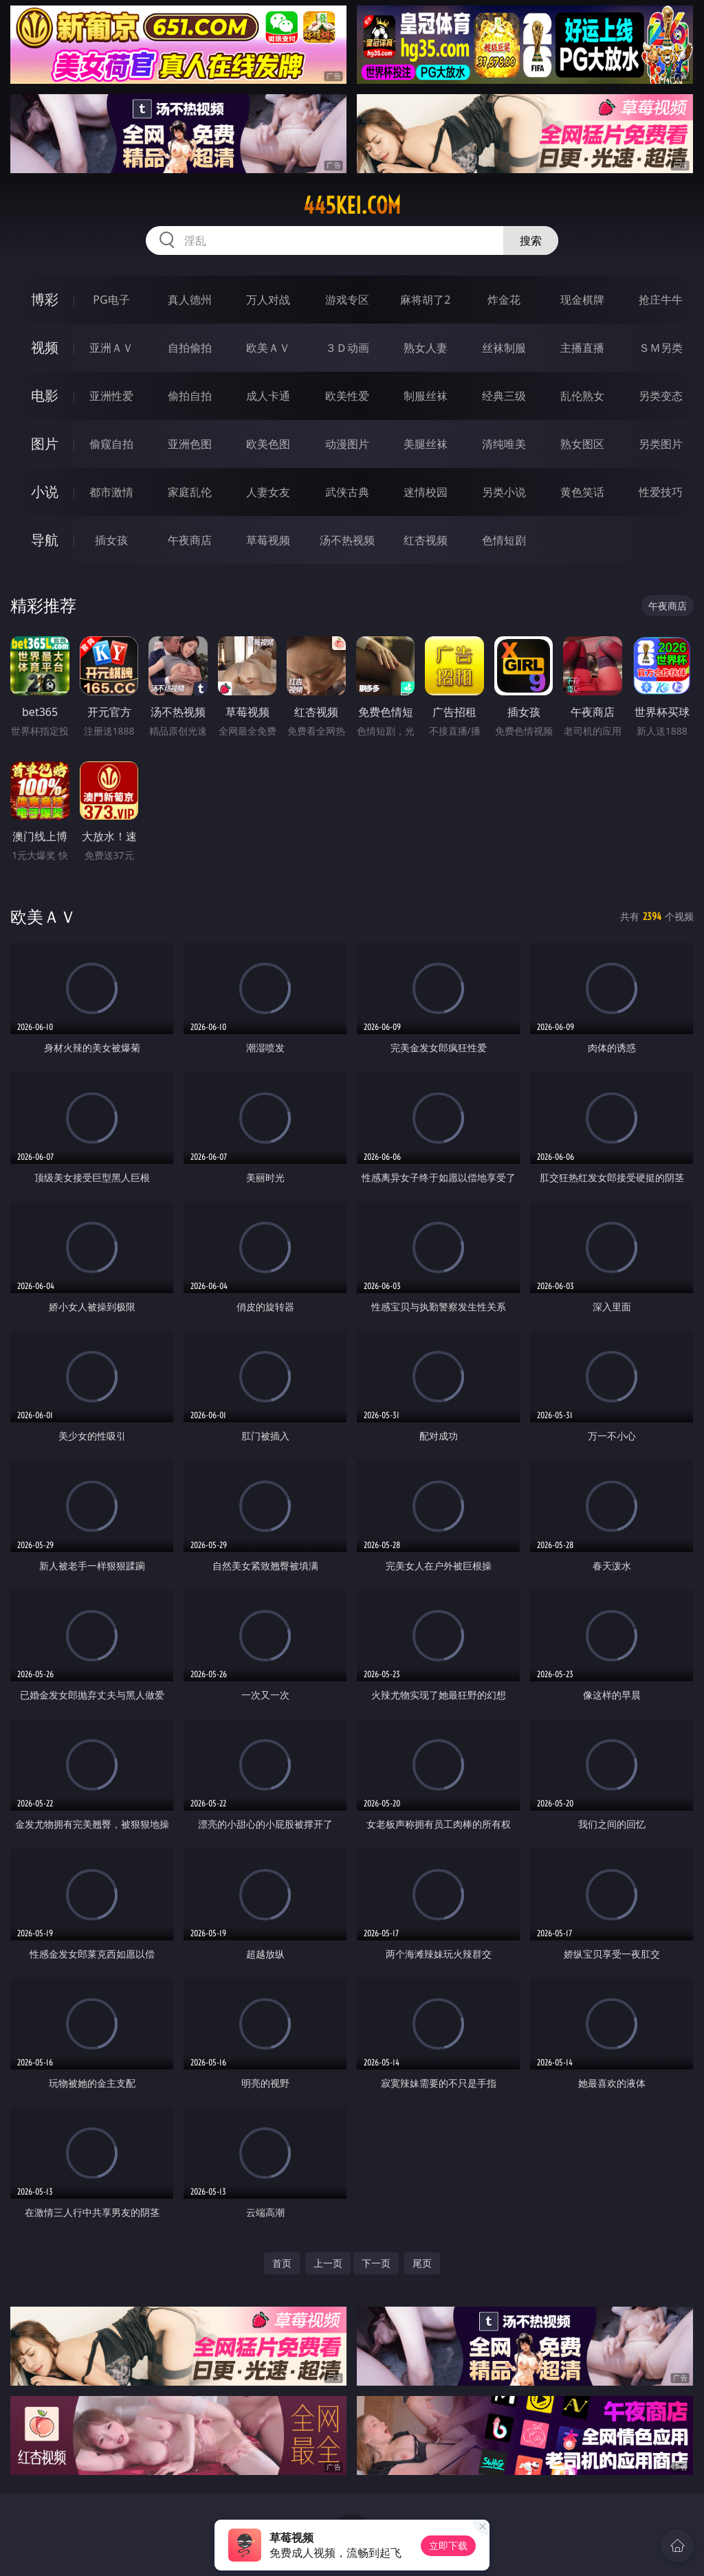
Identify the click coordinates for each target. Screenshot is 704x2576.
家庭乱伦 (190, 492)
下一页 (376, 2263)
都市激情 (111, 492)
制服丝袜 (426, 395)
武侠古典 (347, 492)
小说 (44, 491)
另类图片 (661, 443)
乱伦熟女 (582, 395)
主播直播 (582, 347)
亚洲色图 (190, 443)
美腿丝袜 (426, 443)
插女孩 (111, 540)
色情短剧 (504, 540)
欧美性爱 (347, 395)
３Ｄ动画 (347, 347)
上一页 (328, 2263)
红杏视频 (426, 540)
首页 (282, 2263)
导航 (44, 539)
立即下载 (448, 2545)
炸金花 (503, 299)
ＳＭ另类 (661, 347)
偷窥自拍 (111, 443)
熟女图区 (582, 443)
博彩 (44, 299)
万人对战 (268, 299)
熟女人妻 (426, 347)
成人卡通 (268, 395)
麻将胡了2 (425, 299)
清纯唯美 (504, 443)
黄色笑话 (582, 492)
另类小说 (504, 492)
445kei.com (352, 205)
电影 (44, 395)
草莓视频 (268, 540)
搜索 (531, 240)
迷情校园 (426, 492)
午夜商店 (190, 540)
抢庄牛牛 (661, 299)
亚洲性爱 (111, 395)
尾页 (422, 2263)
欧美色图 (268, 443)
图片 (44, 443)
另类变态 (661, 395)
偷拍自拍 (190, 395)
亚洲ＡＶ (111, 347)
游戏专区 (347, 299)
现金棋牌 (582, 299)
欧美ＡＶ (268, 347)
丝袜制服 (504, 347)
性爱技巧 (661, 492)
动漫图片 (347, 443)
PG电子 (111, 299)
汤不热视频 (347, 540)
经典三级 (504, 395)
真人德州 (190, 299)
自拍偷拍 (190, 347)
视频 (44, 347)
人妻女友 (268, 492)
